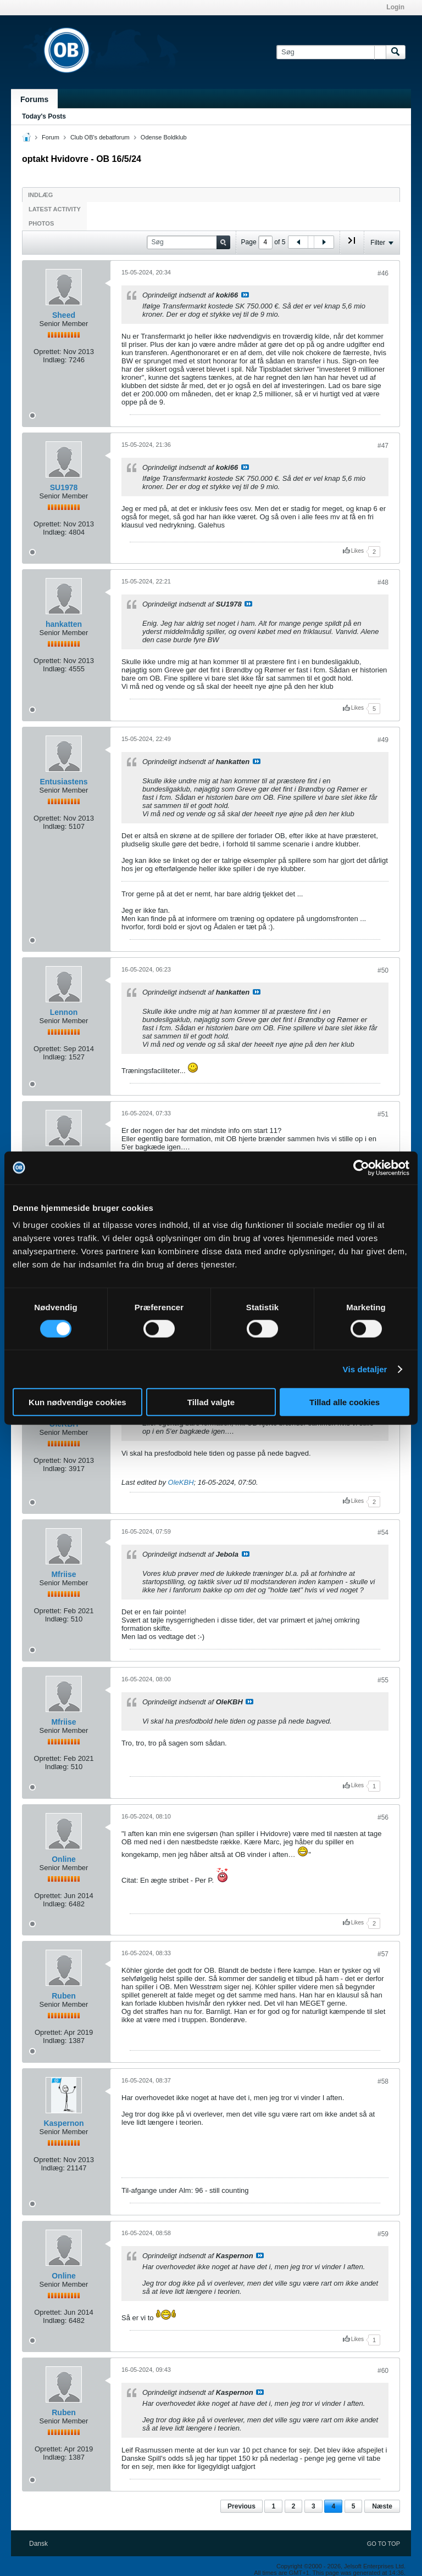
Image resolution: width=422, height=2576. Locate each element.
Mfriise (63, 1574)
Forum (50, 137)
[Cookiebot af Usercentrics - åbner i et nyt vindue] (361, 1167)
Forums (34, 99)
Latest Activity (55, 209)
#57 (382, 1954)
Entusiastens (63, 781)
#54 (382, 1532)
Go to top (383, 2543)
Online (64, 1859)
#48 (382, 582)
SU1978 (64, 487)
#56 (382, 1817)
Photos (41, 223)
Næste (382, 2506)
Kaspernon (63, 2123)
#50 (382, 970)
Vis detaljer (365, 1368)
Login (395, 7)
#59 (382, 2234)
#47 (382, 446)
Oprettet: (48, 351)
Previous (241, 2506)
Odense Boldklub (164, 137)
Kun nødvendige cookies (77, 1402)
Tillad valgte (211, 1402)
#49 (382, 740)
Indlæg (40, 195)
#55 (382, 1680)
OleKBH (181, 1482)
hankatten (64, 624)
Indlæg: (54, 360)
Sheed (63, 315)
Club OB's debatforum (100, 137)
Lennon (64, 1012)
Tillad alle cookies (344, 1402)
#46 (382, 273)
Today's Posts (44, 116)
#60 (382, 2371)
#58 (382, 2081)
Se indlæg (245, 295)
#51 (382, 1114)
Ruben (64, 1995)
